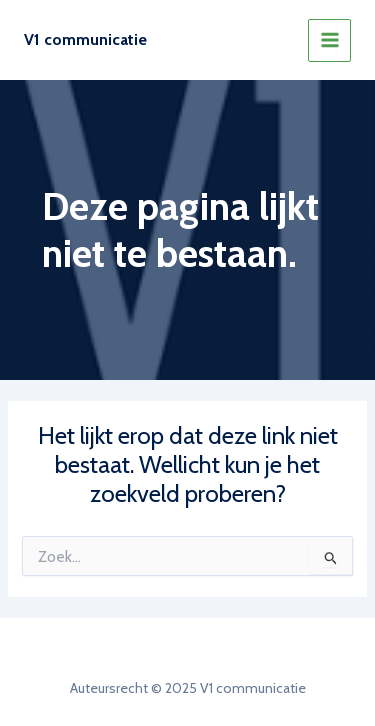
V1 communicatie (85, 39)
